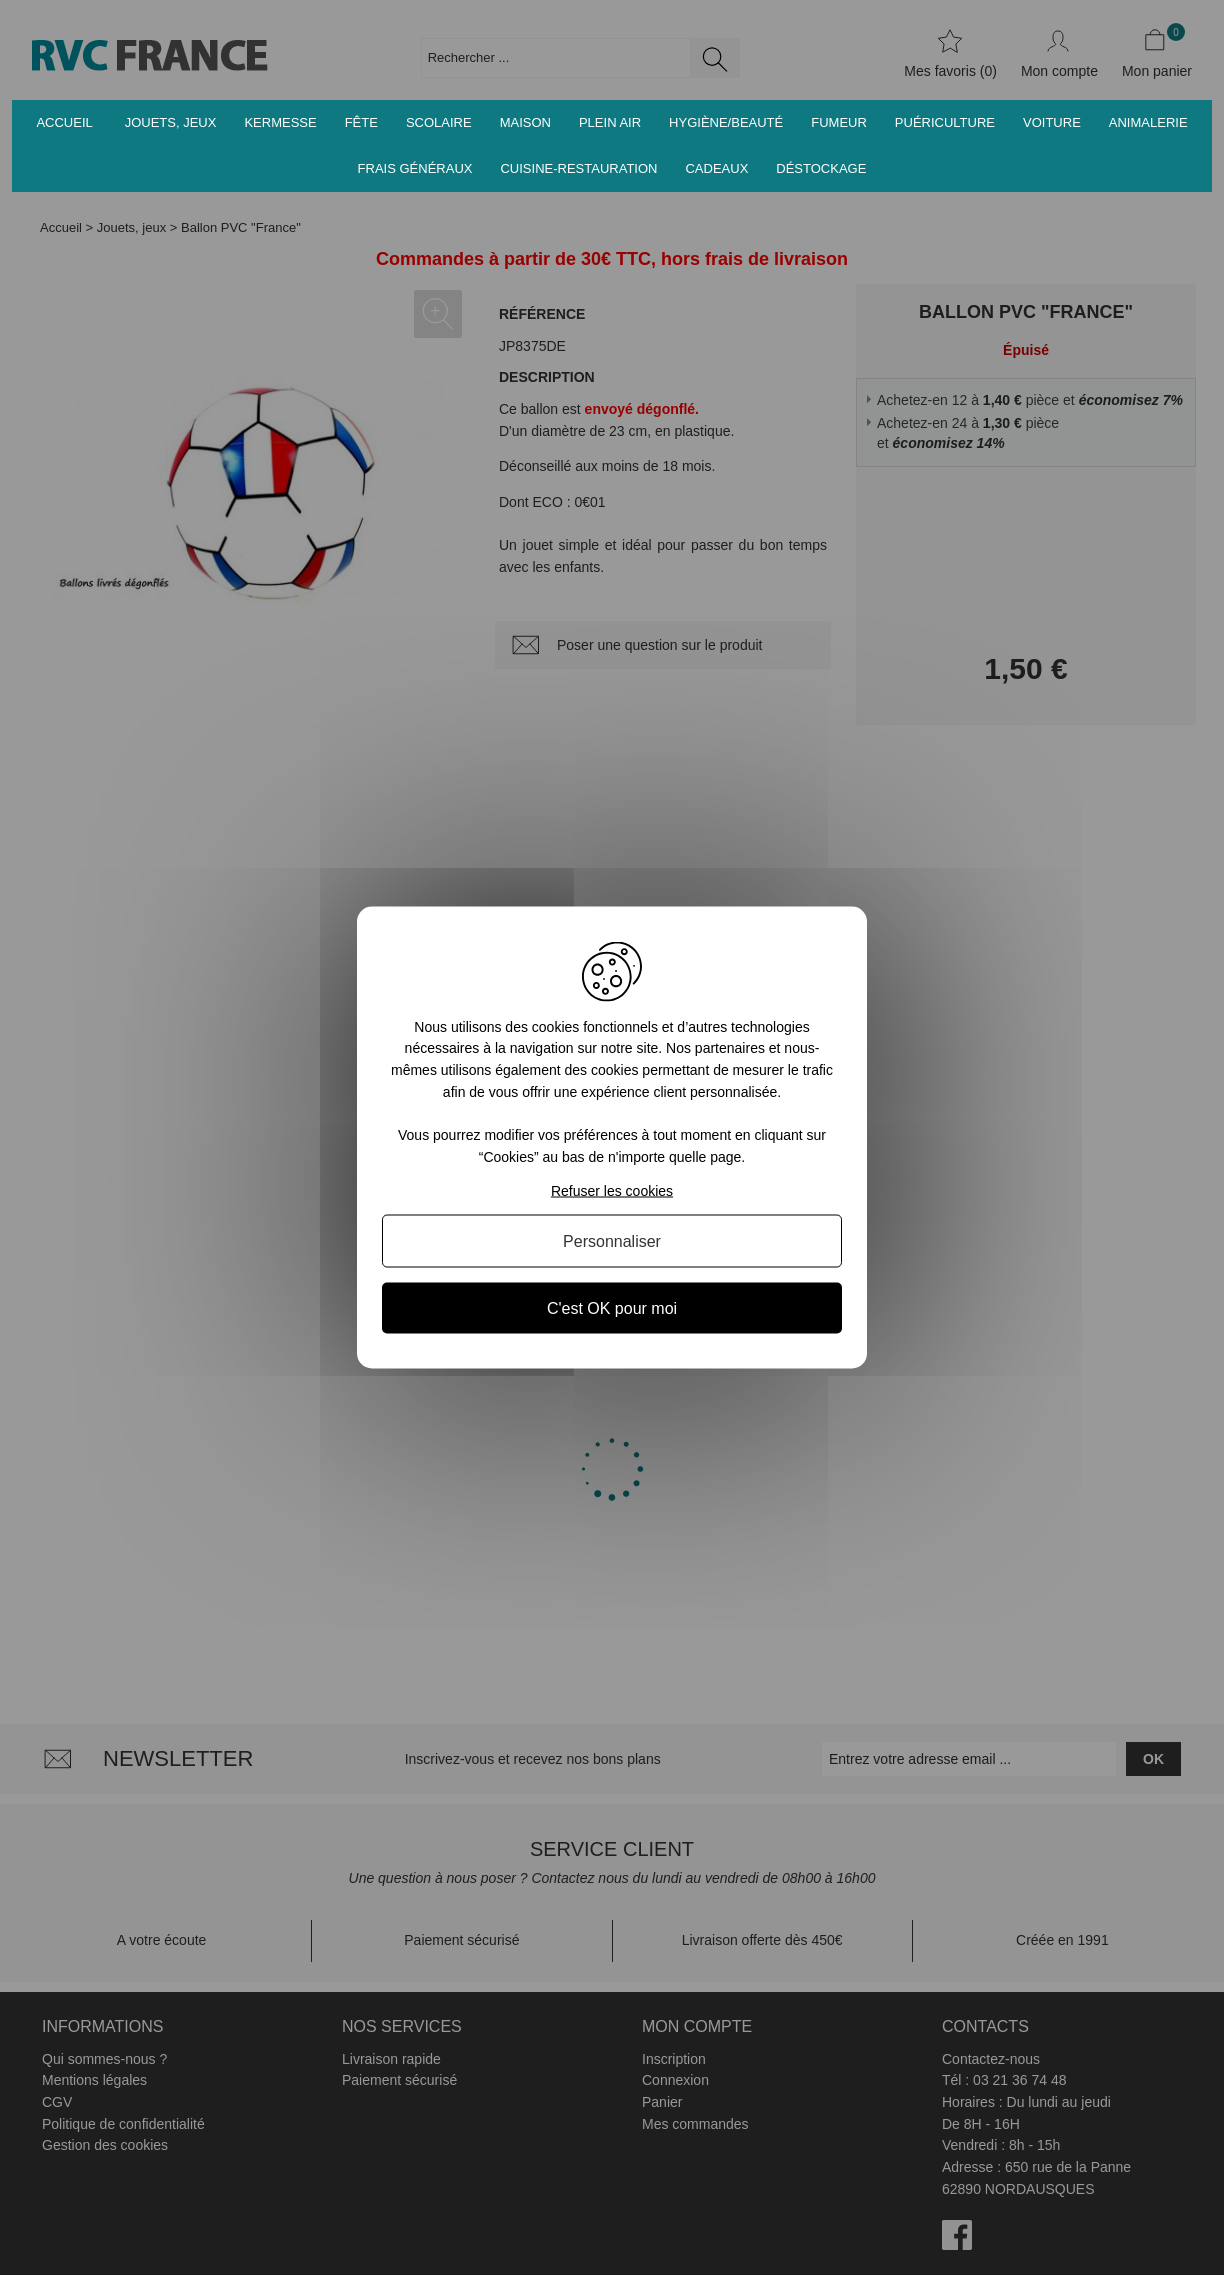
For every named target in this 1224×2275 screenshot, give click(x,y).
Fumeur (839, 122)
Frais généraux (415, 168)
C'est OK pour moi (612, 1308)
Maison (525, 122)
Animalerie (1148, 122)
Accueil (64, 122)
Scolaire (439, 122)
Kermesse (280, 122)
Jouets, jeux (171, 122)
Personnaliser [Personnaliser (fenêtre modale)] (612, 1241)
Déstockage (821, 168)
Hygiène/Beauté (726, 122)
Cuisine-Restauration (578, 168)
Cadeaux (716, 168)
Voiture (1052, 122)
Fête (361, 122)
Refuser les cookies (612, 1191)
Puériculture (945, 122)
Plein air (610, 122)
